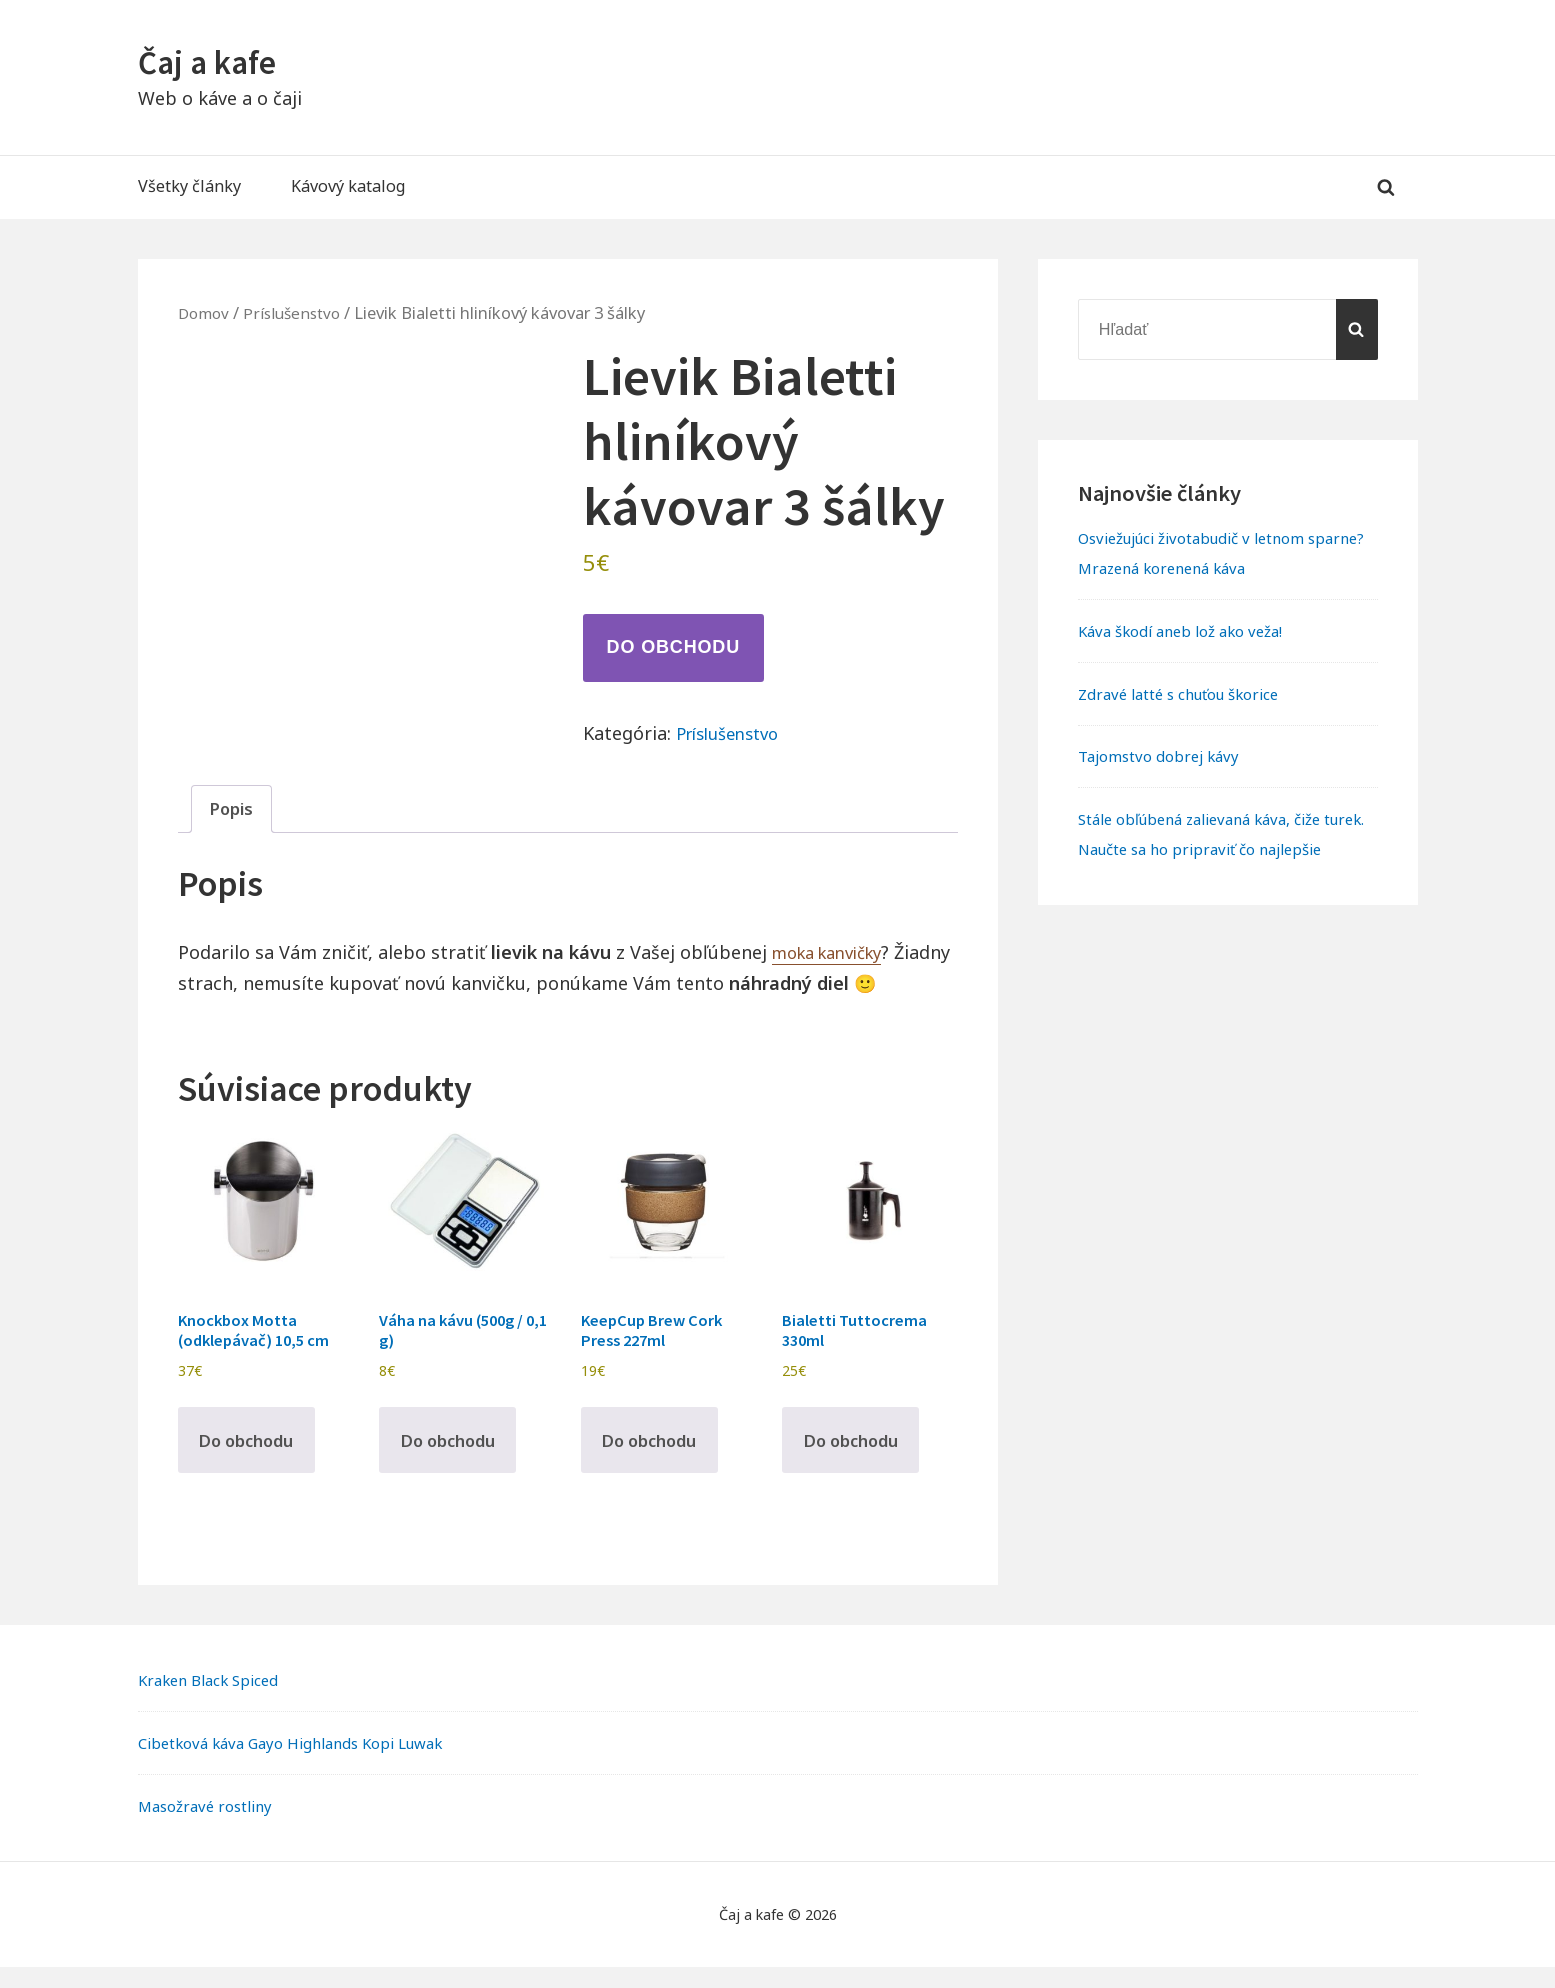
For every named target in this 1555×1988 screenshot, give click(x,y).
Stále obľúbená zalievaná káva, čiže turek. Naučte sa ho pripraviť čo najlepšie (1212, 849)
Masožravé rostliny (211, 1826)
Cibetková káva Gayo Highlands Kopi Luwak (305, 1763)
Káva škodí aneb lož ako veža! (1190, 631)
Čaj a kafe (213, 61)
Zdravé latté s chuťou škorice (1189, 694)
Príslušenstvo (299, 312)
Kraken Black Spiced (214, 1701)
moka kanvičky (835, 956)
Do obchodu (673, 647)
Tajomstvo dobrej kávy (1164, 756)
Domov (206, 312)
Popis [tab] (233, 810)
